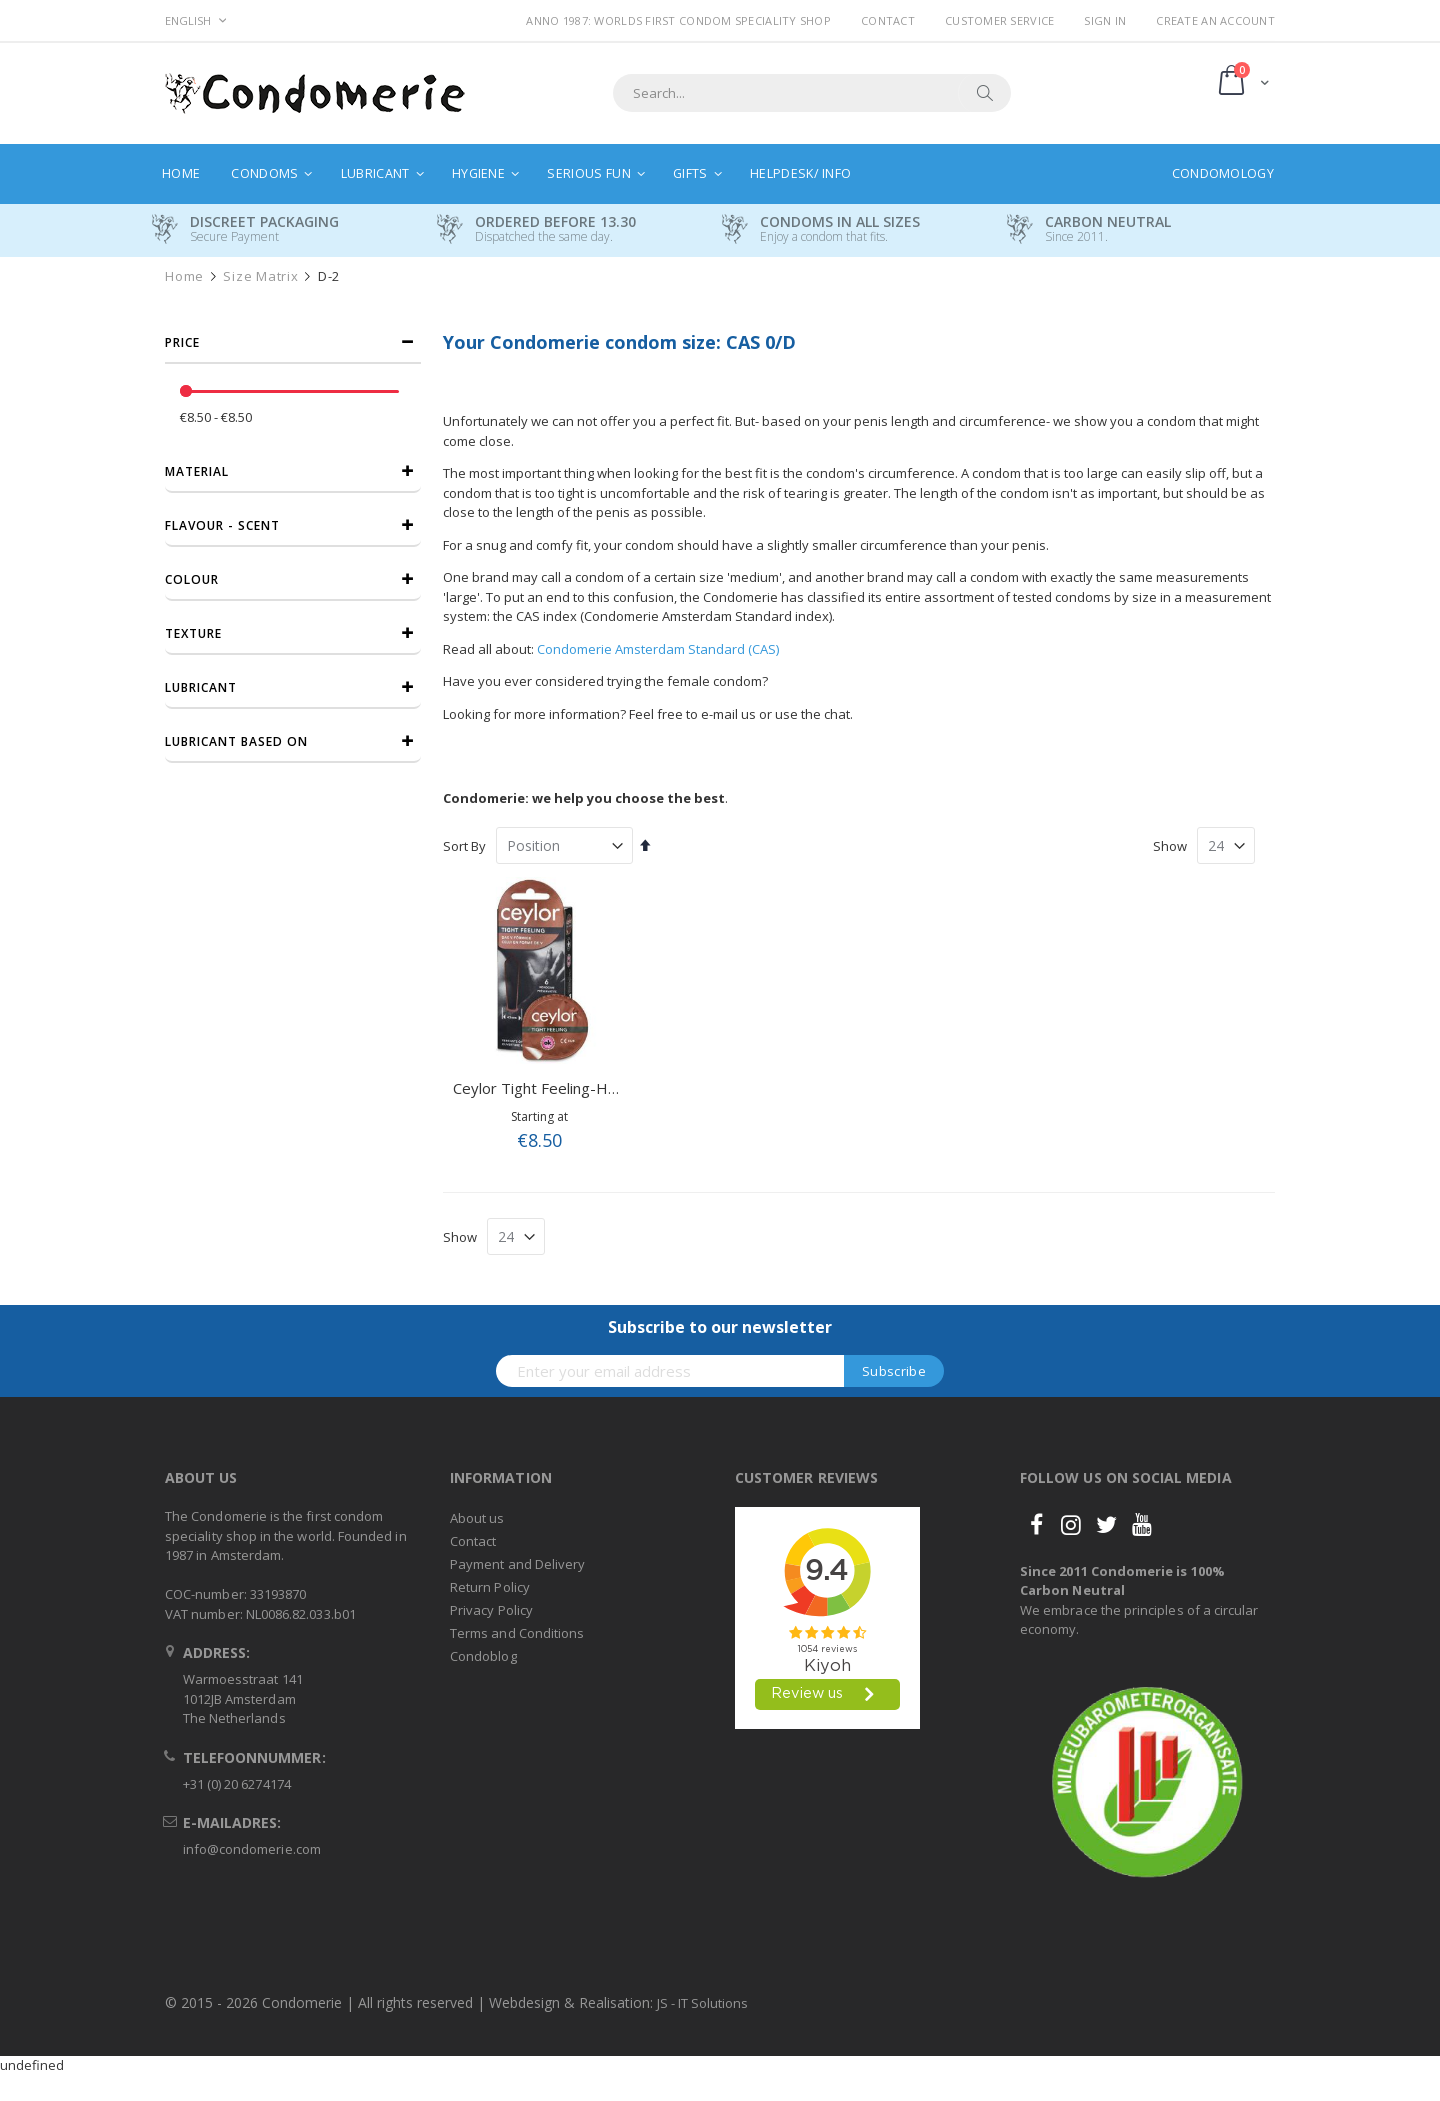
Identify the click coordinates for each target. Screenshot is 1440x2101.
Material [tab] (197, 471)
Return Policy (490, 1587)
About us (477, 1518)
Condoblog (483, 1656)
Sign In (1105, 20)
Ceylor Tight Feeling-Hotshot (553, 1088)
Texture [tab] (193, 633)
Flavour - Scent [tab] (222, 525)
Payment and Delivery (517, 1564)
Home (184, 276)
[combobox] (812, 93)
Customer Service (999, 20)
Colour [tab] (192, 579)
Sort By (464, 846)
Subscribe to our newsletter (720, 1327)
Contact (888, 20)
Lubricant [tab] (201, 687)
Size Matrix (260, 276)
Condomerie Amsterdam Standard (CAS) (658, 649)
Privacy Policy (491, 1610)
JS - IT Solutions (702, 2003)
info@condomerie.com (252, 1849)
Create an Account (1215, 20)
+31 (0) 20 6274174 (237, 1784)
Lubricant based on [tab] (236, 741)
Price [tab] (182, 342)
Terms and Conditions (517, 1633)
